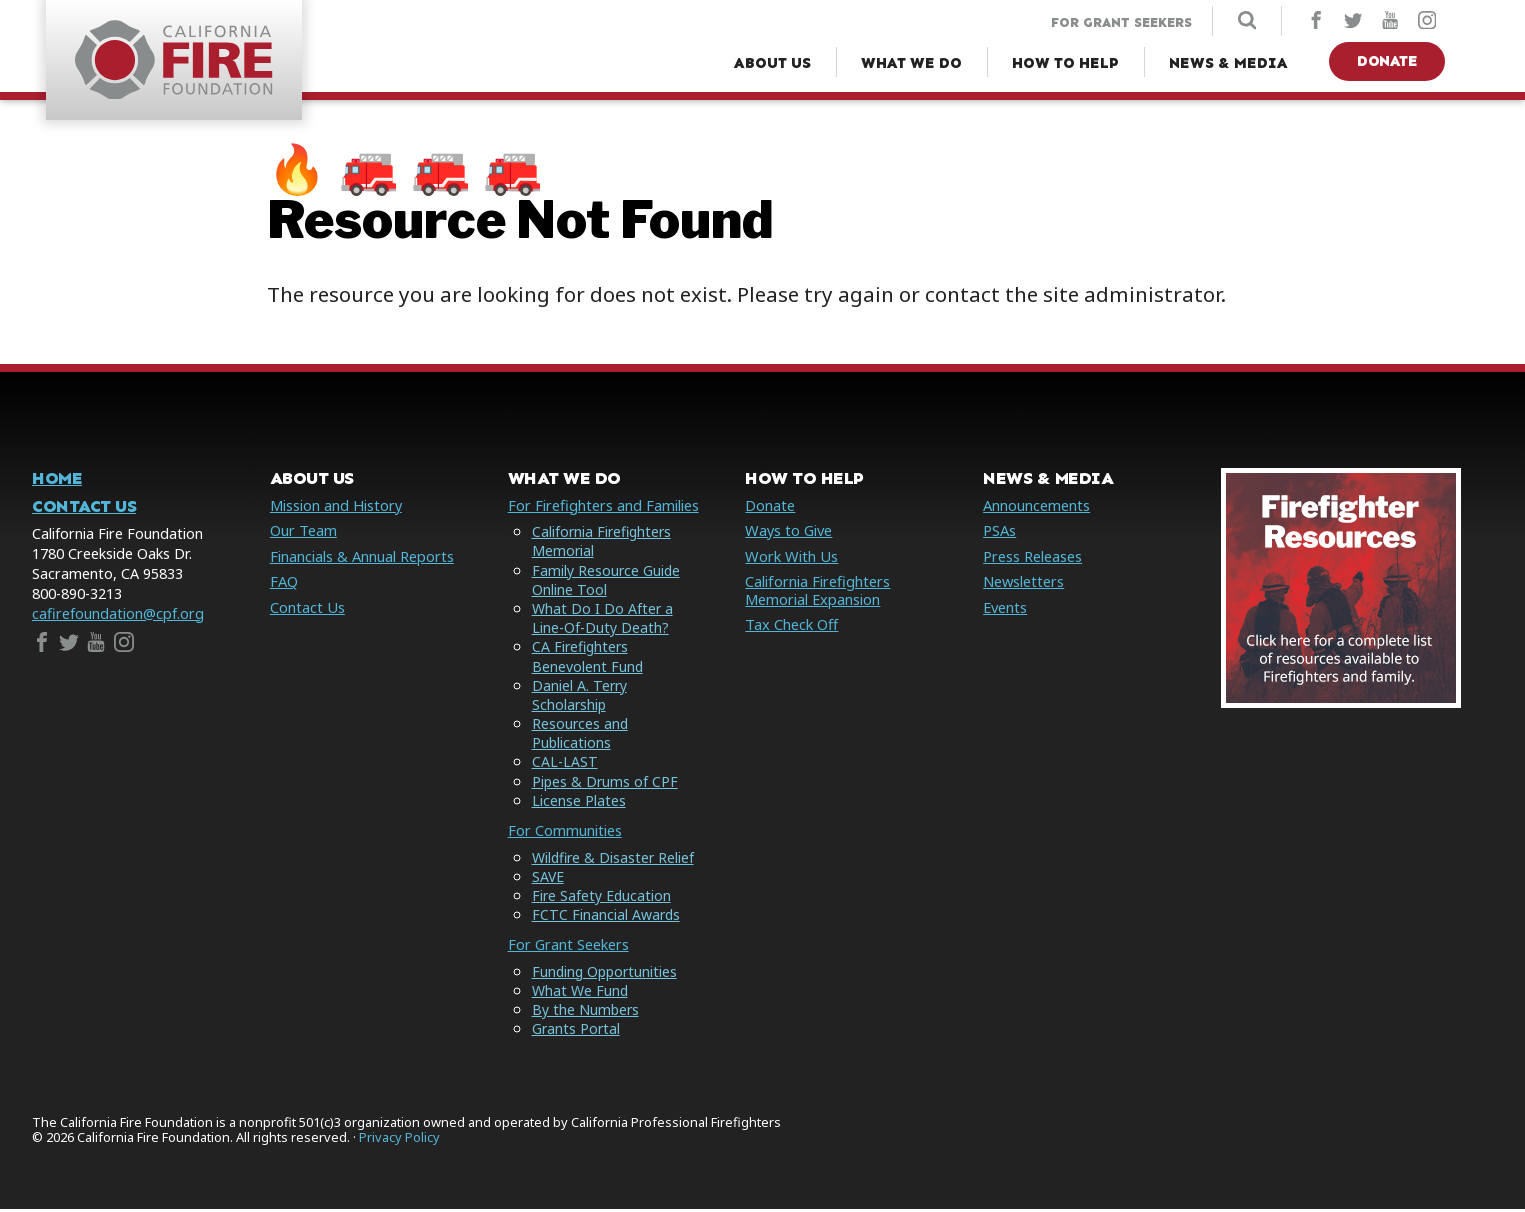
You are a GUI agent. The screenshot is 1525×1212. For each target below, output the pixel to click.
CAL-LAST (565, 764)
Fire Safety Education (602, 897)
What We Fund (580, 992)
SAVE (548, 878)
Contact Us (84, 509)
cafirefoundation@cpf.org (118, 616)
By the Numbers (586, 1011)
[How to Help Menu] (1065, 63)
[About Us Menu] (772, 63)
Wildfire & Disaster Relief (615, 859)
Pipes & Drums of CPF (606, 783)
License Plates (579, 803)
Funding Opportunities (607, 973)
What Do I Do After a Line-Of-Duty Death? (603, 621)
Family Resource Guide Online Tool (607, 582)
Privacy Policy (399, 1139)
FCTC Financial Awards (607, 917)
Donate (1387, 61)
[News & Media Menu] (1228, 63)
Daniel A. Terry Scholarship (580, 697)
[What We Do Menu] (911, 63)
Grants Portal (577, 1031)
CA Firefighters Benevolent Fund (588, 659)
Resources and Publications (581, 736)
